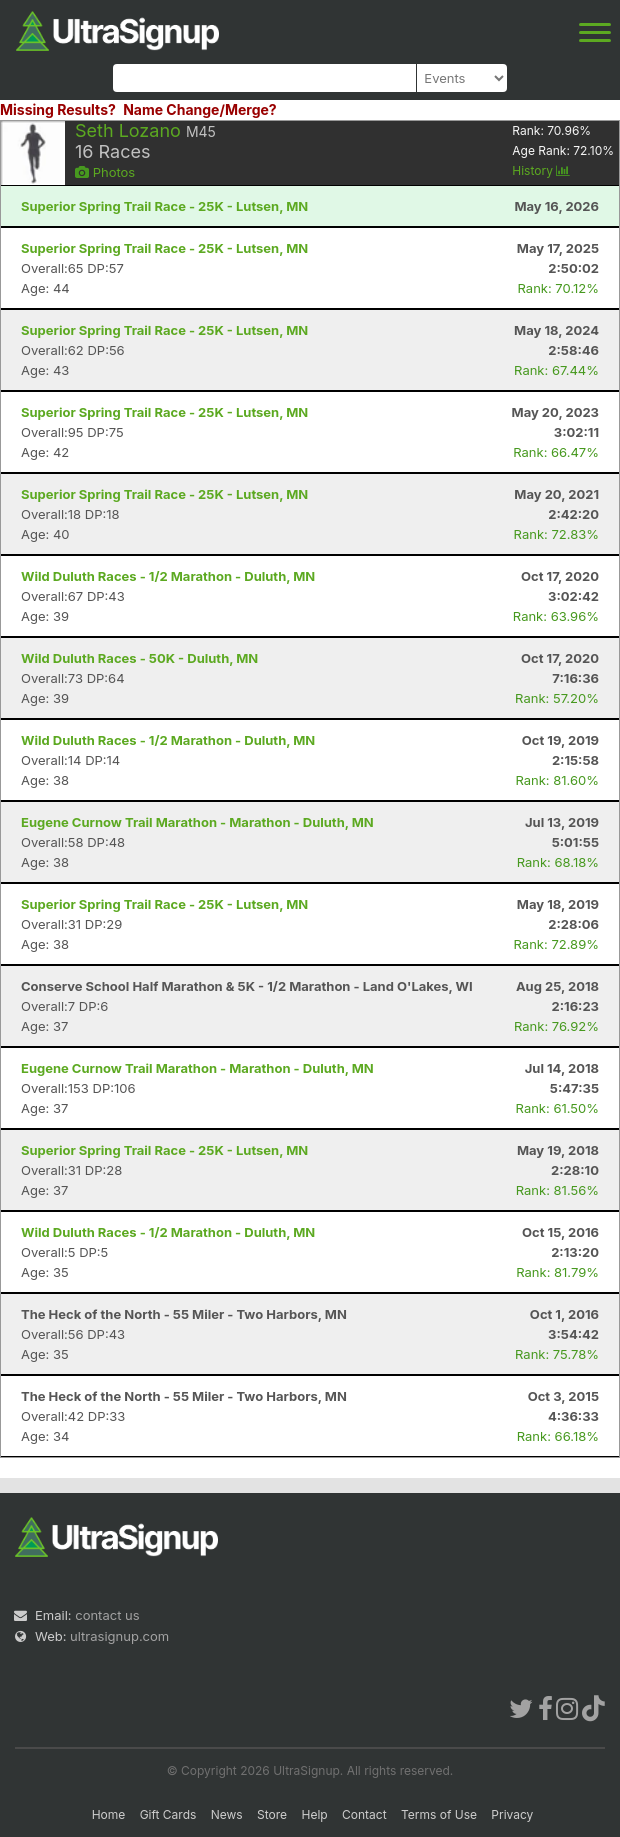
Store (272, 1814)
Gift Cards (168, 1814)
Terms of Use (439, 1814)
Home (109, 1814)
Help (314, 1814)
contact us (107, 1615)
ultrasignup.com (119, 1636)
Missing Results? (58, 109)
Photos (105, 172)
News (227, 1814)
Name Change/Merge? (200, 109)
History (541, 170)
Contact (364, 1814)
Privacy (512, 1814)
